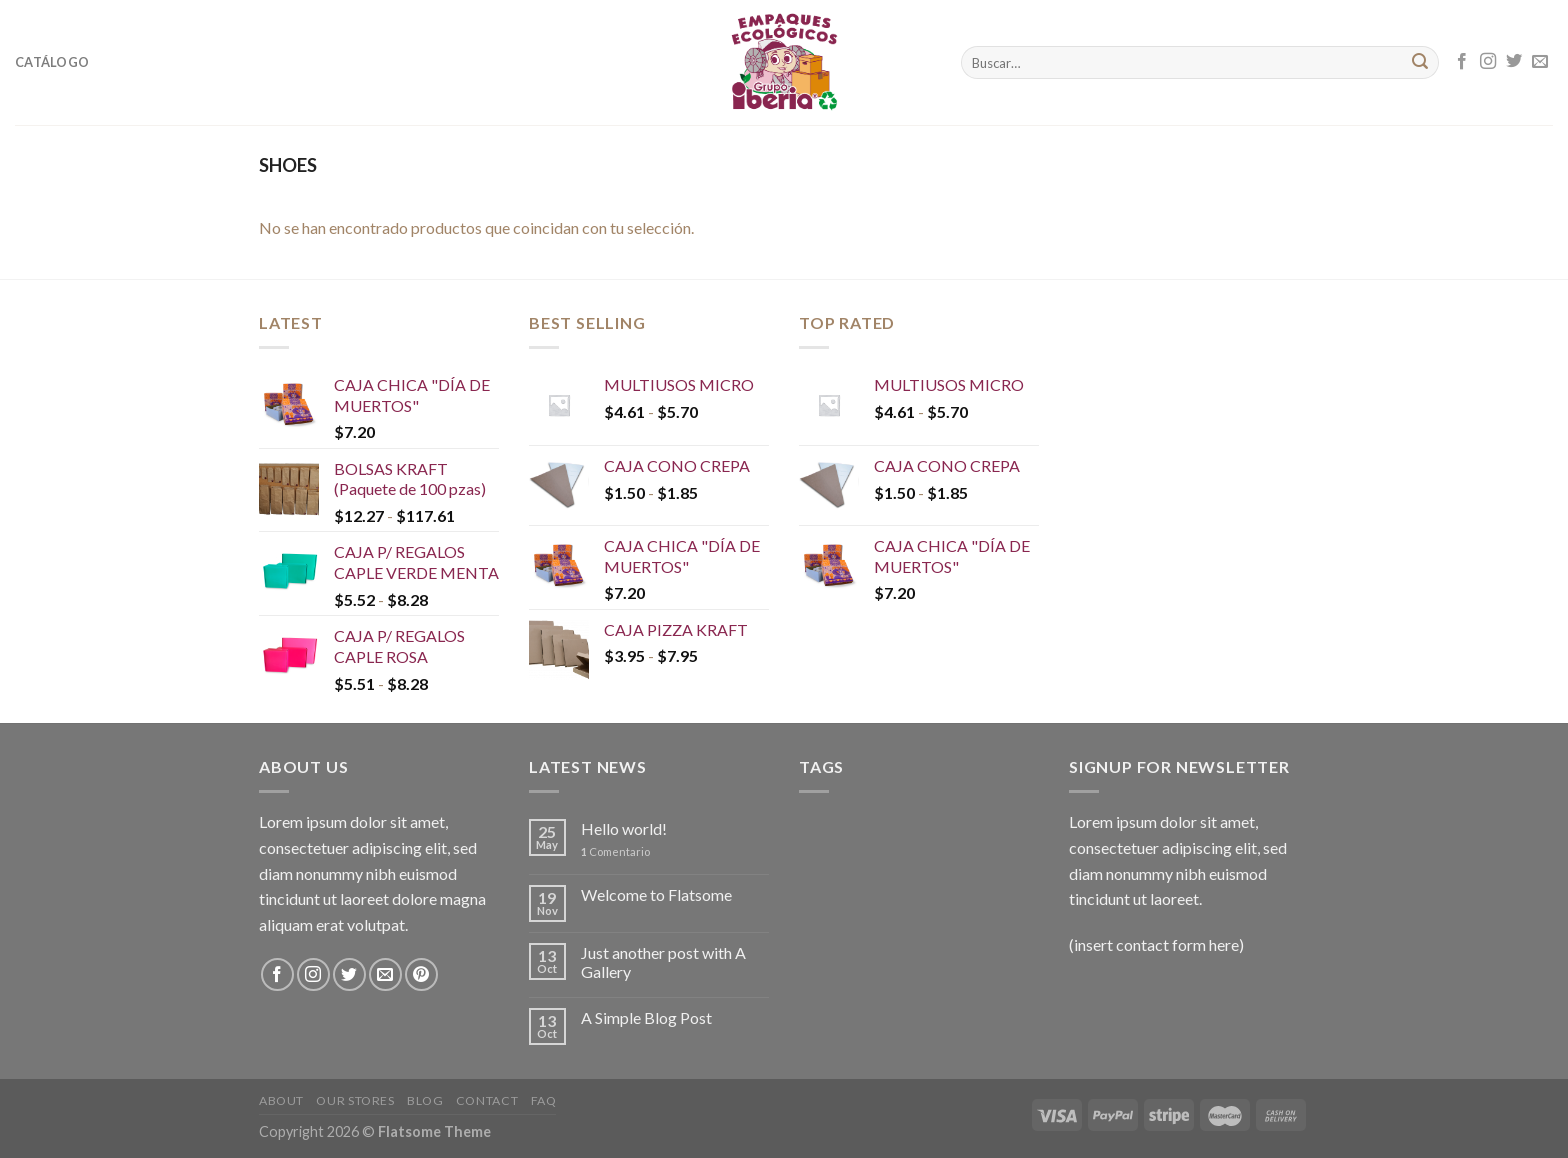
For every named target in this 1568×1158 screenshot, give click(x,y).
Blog (425, 1100)
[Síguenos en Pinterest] (421, 974)
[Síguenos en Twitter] (1514, 62)
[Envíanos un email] (1540, 62)
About (281, 1100)
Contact (487, 1100)
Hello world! (624, 828)
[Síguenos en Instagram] (1488, 62)
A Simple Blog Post (646, 1017)
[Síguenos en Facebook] (1462, 62)
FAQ (544, 1100)
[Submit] (1420, 63)
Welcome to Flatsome (656, 894)
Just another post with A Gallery (663, 962)
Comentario (615, 851)
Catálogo (52, 62)
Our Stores (355, 1100)
